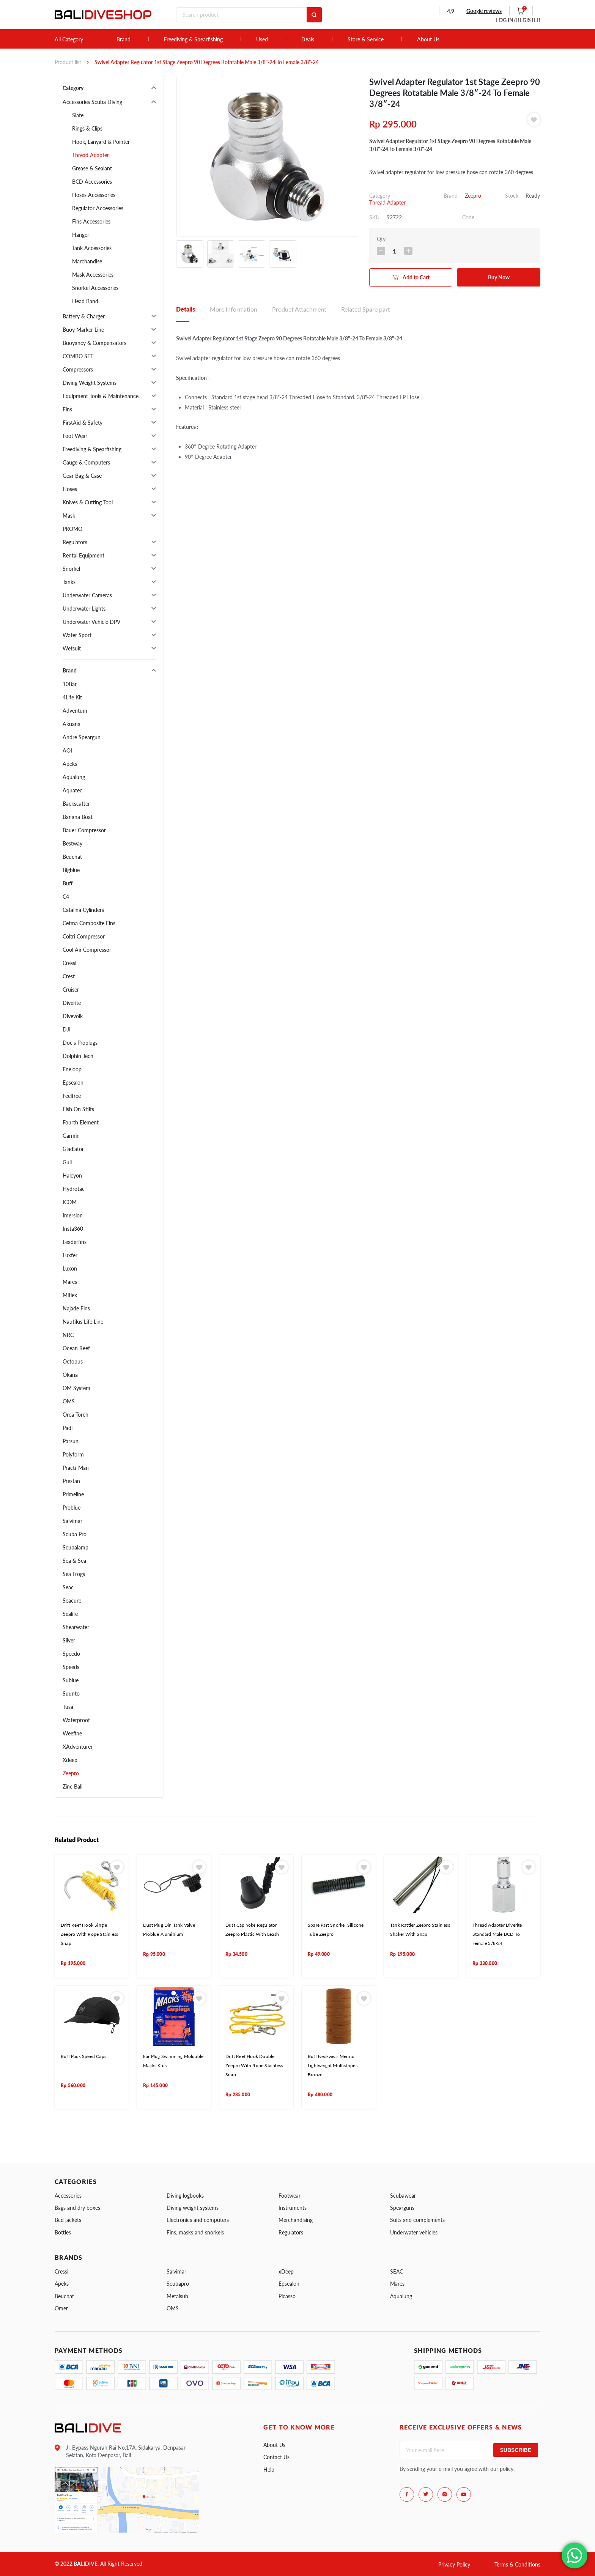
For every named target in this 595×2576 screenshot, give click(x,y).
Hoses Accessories (93, 195)
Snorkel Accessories (95, 288)
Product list (68, 62)
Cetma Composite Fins (89, 923)
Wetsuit (72, 648)
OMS (69, 1401)
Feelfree (72, 1096)
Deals (307, 39)
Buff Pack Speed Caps (83, 2056)
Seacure (72, 1600)
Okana (70, 1374)
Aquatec (72, 790)
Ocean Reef (76, 1348)
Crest (69, 976)
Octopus (73, 1361)
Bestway (72, 843)
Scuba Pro (75, 1534)
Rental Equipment (83, 555)
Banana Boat (78, 817)
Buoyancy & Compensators (94, 343)
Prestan (71, 1481)
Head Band (85, 301)
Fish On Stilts (78, 1109)
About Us (428, 39)
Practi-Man (76, 1467)
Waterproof (76, 1720)
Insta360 (73, 1228)
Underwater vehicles (414, 2232)
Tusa (68, 1707)
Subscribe (515, 2450)
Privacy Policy (454, 2564)
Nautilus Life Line (83, 1321)
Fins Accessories (91, 221)
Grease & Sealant (92, 168)
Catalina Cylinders (83, 910)
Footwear (290, 2195)
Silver (69, 1640)
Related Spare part (365, 309)
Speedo (71, 1653)
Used (262, 39)
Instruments (293, 2207)
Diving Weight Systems (89, 382)
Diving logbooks (185, 2195)
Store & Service (366, 39)
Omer (61, 2308)
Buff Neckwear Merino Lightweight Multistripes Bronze (332, 2065)
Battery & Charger (84, 316)
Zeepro (71, 1773)
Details (185, 309)
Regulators (75, 542)
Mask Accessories (92, 274)
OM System (76, 1388)
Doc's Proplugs (80, 1042)
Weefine (72, 1733)
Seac (68, 1587)
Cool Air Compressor (87, 949)
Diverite (72, 1003)
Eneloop (72, 1069)
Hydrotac (74, 1189)
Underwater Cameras (87, 595)
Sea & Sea (74, 1560)
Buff (67, 883)
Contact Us (276, 2457)
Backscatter (76, 803)
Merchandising (296, 2220)
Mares (70, 1282)
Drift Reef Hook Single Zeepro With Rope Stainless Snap (89, 1934)
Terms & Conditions (517, 2564)
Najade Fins (76, 1308)
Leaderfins (75, 1242)
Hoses (70, 489)
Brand (123, 39)
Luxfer (70, 1255)
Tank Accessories (92, 248)
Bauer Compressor (84, 830)
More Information (233, 309)
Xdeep (70, 1760)
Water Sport (77, 635)
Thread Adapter (90, 155)
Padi (67, 1428)
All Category (69, 39)
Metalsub (177, 2296)
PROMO (72, 529)
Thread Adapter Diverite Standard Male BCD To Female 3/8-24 (497, 1934)
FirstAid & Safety (82, 422)
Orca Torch (75, 1414)
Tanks (69, 582)
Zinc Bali (72, 1786)
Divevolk (73, 1016)
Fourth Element (81, 1122)
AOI (67, 750)
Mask (69, 515)
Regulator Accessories (97, 208)
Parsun (71, 1441)
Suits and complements (417, 2220)
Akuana (71, 724)
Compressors (78, 369)
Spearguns (402, 2207)
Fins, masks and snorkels (195, 2232)
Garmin (71, 1135)
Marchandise (87, 261)
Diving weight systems (193, 2207)
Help (268, 2469)
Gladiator (73, 1149)
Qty (381, 239)
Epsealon (73, 1082)
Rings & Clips (87, 128)
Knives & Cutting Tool (88, 502)
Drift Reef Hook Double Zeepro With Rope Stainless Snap (254, 2065)
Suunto (71, 1693)
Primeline (73, 1494)
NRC (68, 1335)
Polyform (73, 1454)
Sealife (70, 1614)
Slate (77, 115)
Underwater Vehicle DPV (92, 622)
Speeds (71, 1667)
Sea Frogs (74, 1574)
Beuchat (72, 856)
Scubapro (178, 2283)
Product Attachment (299, 309)
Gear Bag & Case (82, 475)
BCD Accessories (92, 181)
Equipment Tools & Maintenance (101, 396)
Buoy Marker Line (83, 329)
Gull (67, 1162)
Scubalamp (75, 1547)
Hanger (80, 234)
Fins (67, 409)
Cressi (69, 963)
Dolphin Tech (78, 1056)
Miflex (70, 1295)
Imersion (73, 1215)
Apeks (70, 764)
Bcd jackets (68, 2220)
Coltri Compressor (84, 936)
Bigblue (71, 870)
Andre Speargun (82, 737)
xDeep (286, 2271)
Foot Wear (75, 436)
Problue (71, 1507)
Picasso (287, 2296)
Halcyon (72, 1175)
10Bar (70, 684)
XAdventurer (78, 1746)
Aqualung (74, 777)
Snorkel (71, 568)
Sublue (71, 1680)
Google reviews (484, 11)
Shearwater (76, 1627)
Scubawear (403, 2195)
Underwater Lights (84, 608)
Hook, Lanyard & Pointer (101, 142)
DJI (67, 1029)
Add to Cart (416, 277)
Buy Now (499, 277)
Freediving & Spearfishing (193, 39)
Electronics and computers (198, 2220)
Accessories (68, 2195)
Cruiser (71, 989)
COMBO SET (78, 356)
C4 (66, 896)
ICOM (70, 1202)
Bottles (63, 2232)
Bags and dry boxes (77, 2207)
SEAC (396, 2271)
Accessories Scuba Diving (92, 102)
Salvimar (72, 1521)
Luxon (70, 1268)
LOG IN (518, 20)
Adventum (75, 710)
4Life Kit (72, 697)
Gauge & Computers (86, 462)
